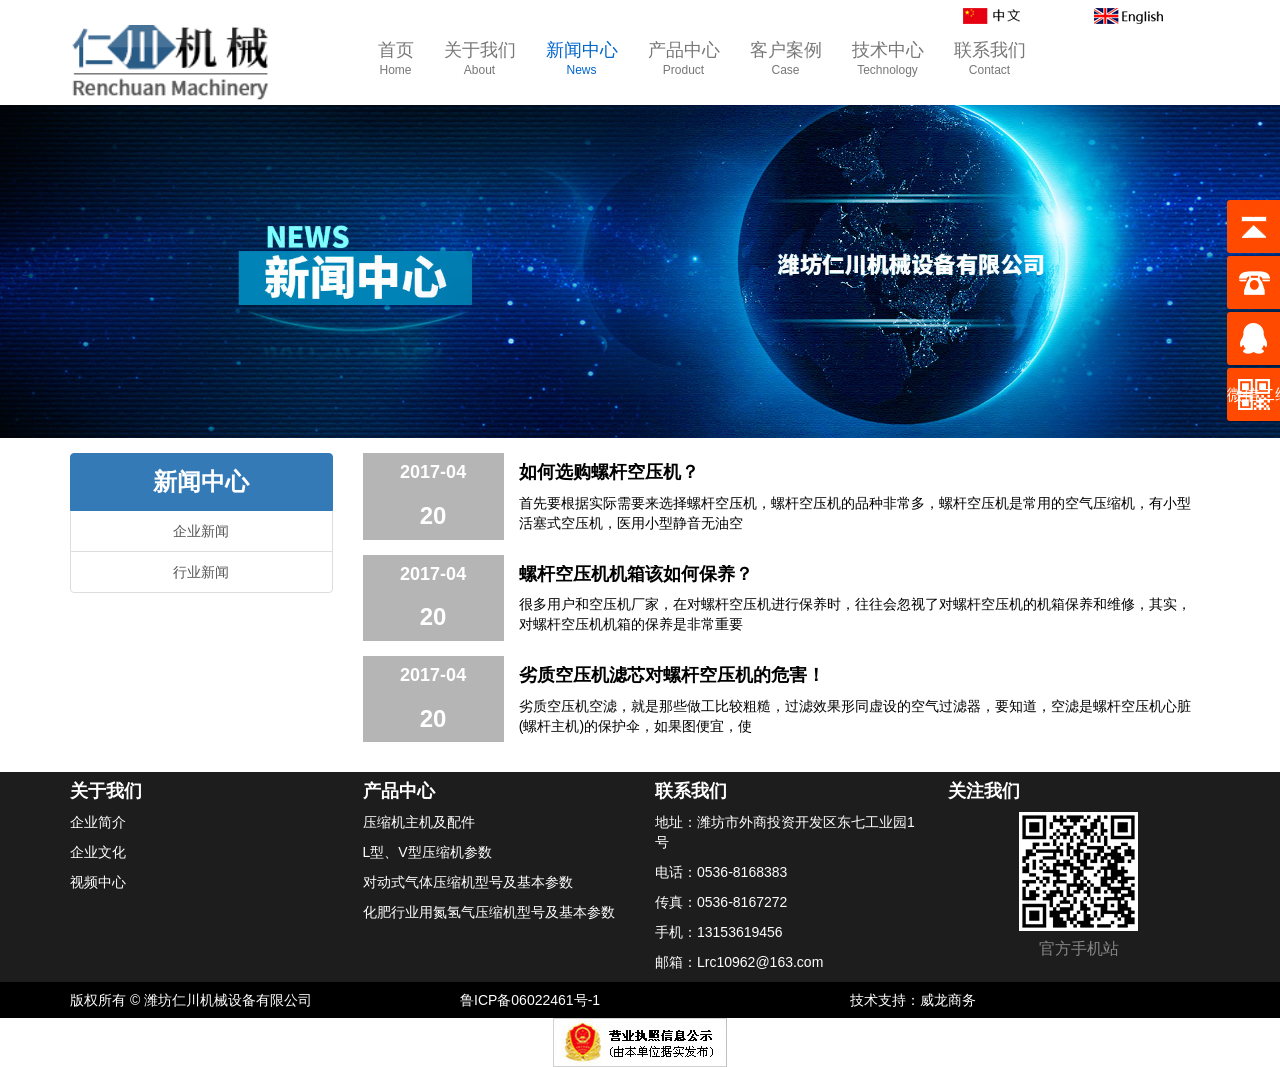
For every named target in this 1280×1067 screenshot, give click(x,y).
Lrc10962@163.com (760, 962)
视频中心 (98, 882)
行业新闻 (201, 572)
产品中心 (684, 60)
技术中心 (888, 60)
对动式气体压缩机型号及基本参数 (468, 882)
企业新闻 (201, 531)
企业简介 (98, 822)
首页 (396, 60)
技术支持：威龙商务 (913, 1000)
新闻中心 (582, 60)
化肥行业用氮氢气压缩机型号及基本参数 (489, 912)
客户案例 (786, 60)
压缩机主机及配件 (419, 822)
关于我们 (480, 60)
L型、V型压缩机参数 (427, 852)
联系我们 (990, 60)
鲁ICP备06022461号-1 (530, 1000)
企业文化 (98, 852)
